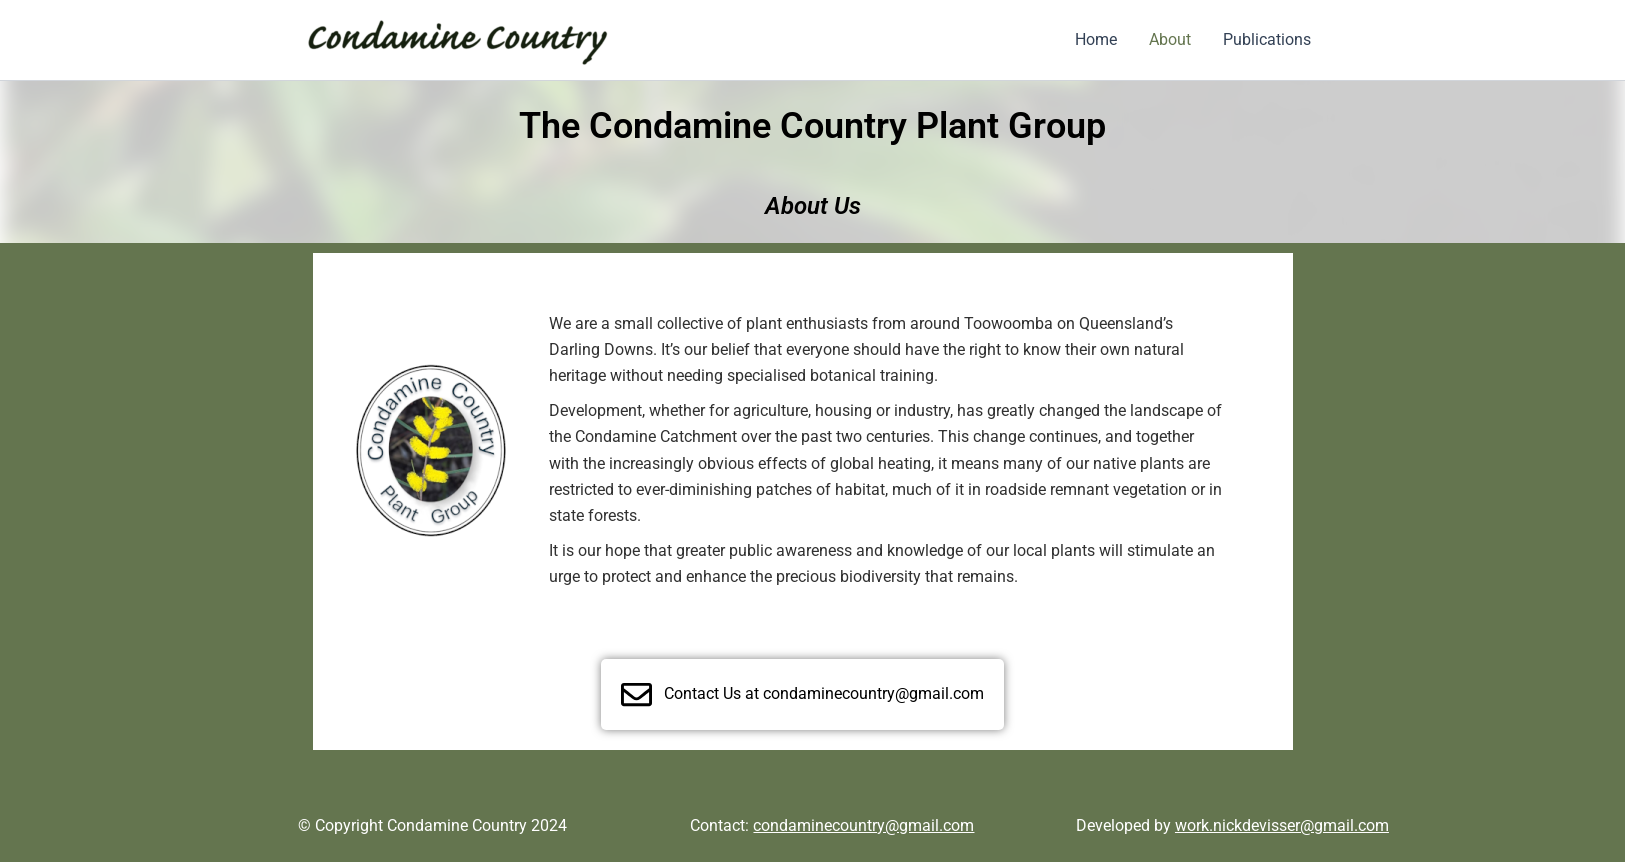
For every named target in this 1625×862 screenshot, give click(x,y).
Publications (1267, 39)
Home (1096, 39)
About (1170, 39)
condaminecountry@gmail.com (863, 825)
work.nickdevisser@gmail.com (1282, 825)
